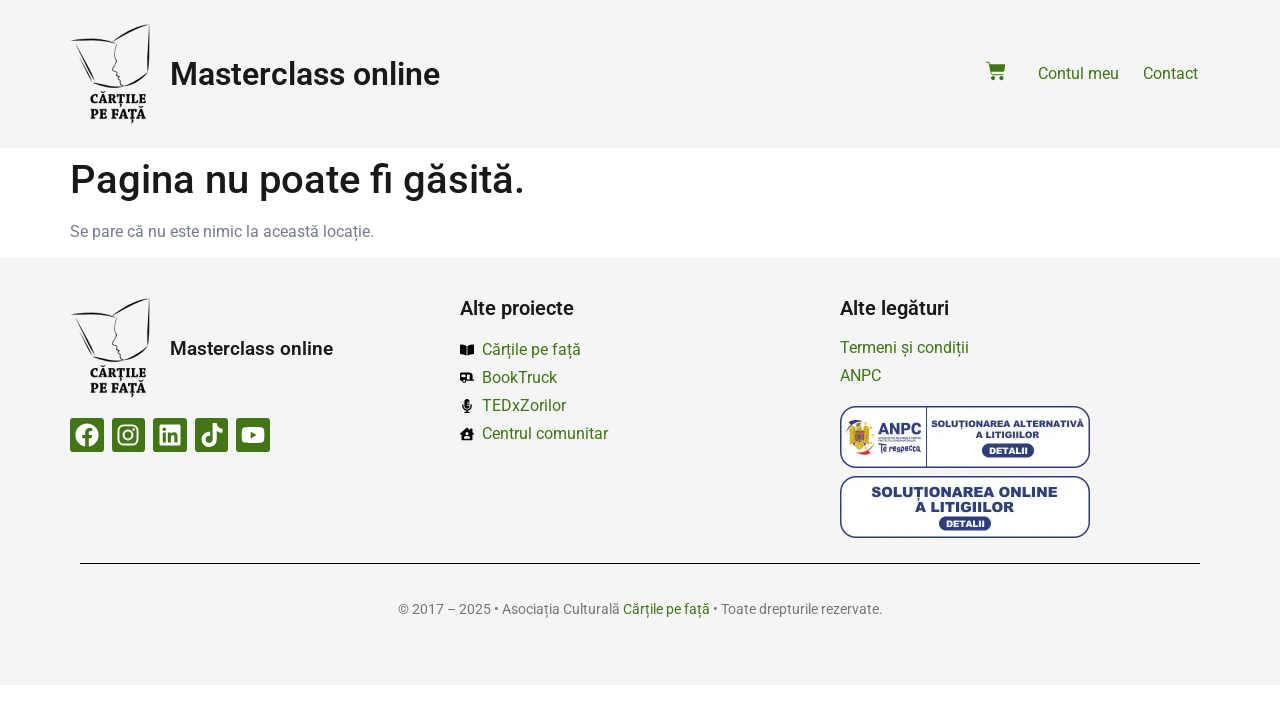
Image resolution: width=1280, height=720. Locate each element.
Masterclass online (305, 74)
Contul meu (1078, 73)
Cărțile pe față (666, 609)
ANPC (860, 375)
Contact (1170, 73)
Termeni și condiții (904, 347)
